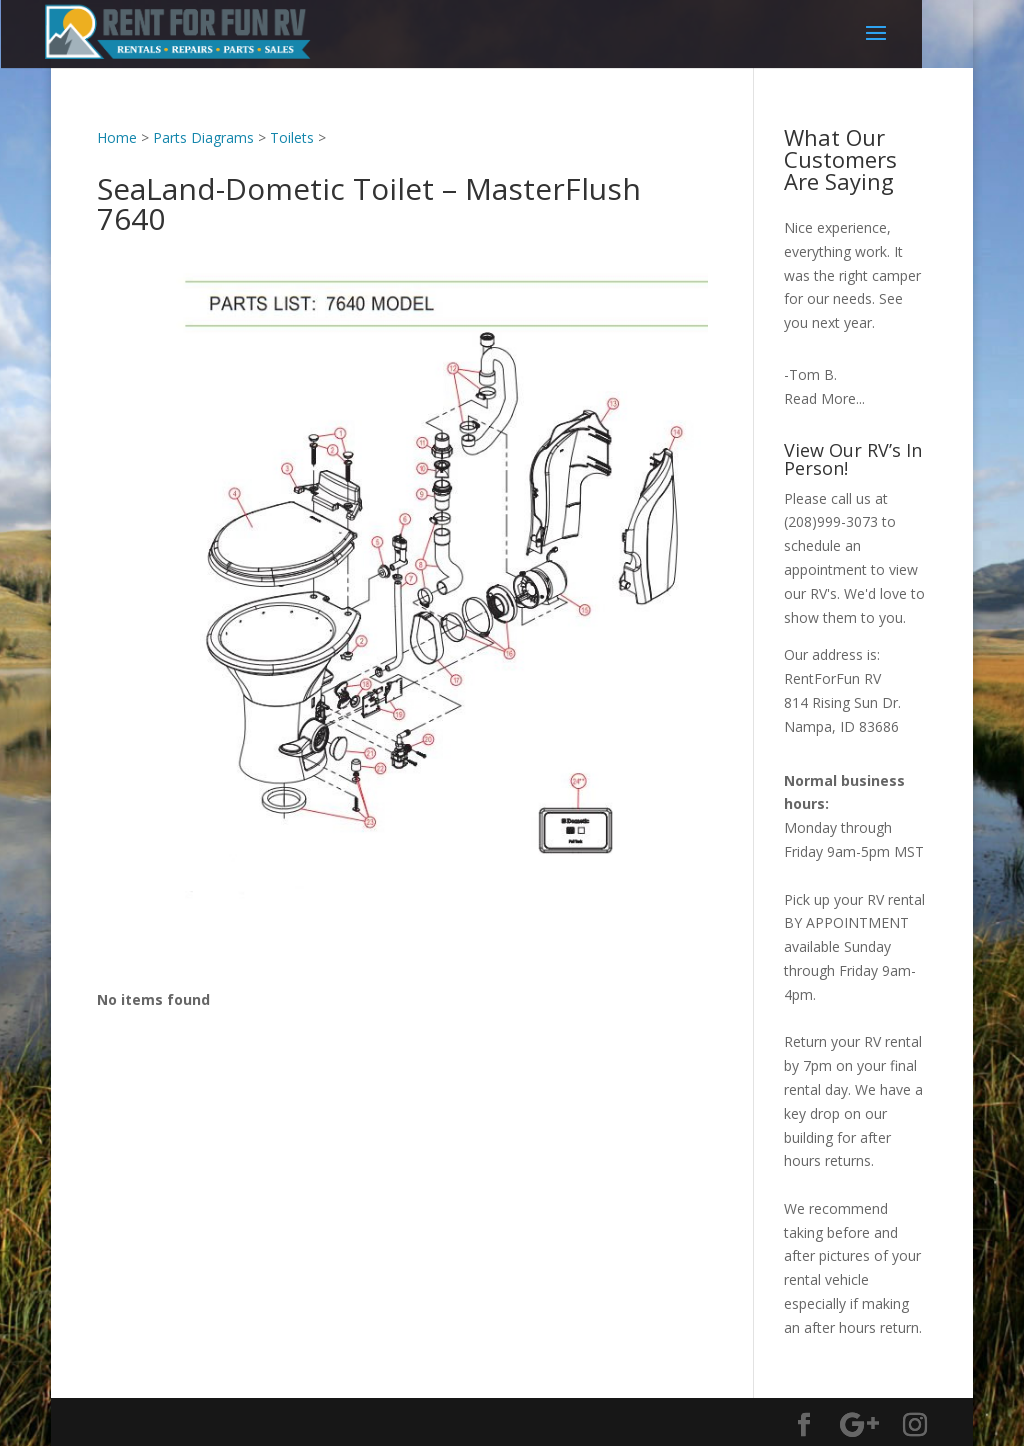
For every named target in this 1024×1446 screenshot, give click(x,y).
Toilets (292, 137)
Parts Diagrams (203, 137)
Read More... (824, 398)
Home (117, 137)
